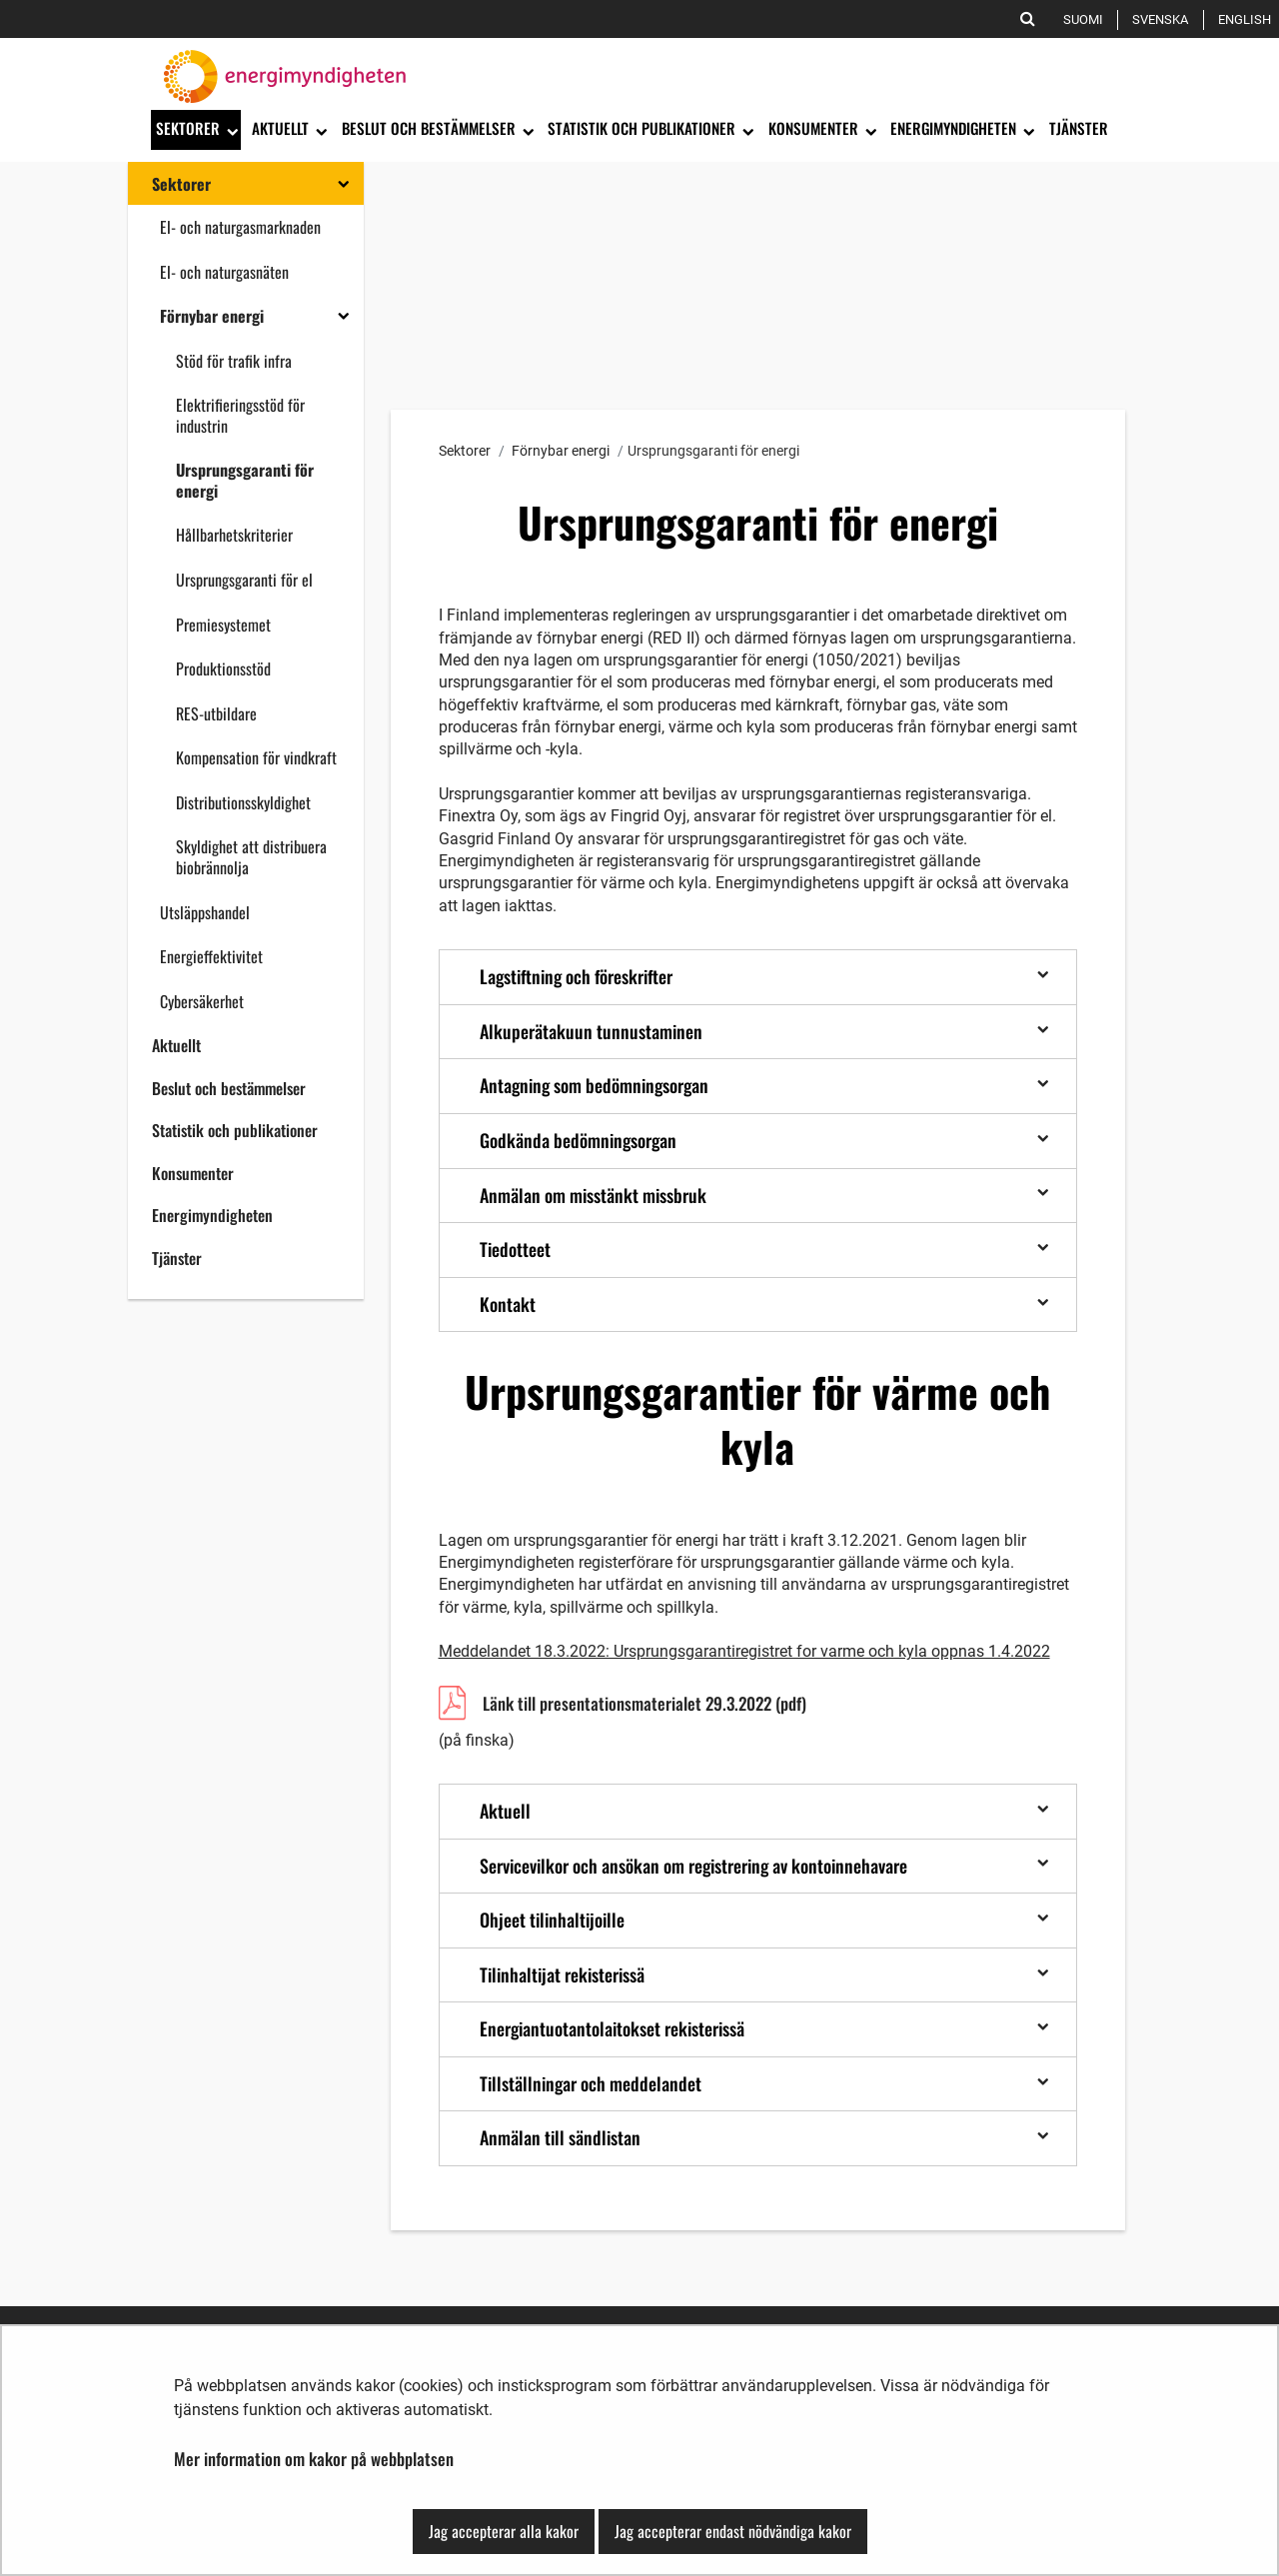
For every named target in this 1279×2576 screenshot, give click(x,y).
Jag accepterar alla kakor (504, 2531)
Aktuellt (176, 1045)
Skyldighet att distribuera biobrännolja (251, 856)
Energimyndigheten (212, 1215)
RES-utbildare (216, 713)
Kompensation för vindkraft (256, 757)
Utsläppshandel (205, 912)
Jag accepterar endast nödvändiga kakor (733, 2531)
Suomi (1086, 19)
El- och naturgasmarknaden (240, 227)
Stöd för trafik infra (234, 361)
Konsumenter (193, 1173)
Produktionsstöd (223, 668)
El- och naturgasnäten (224, 272)
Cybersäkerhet (202, 1001)
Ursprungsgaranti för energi (245, 480)
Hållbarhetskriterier (234, 535)
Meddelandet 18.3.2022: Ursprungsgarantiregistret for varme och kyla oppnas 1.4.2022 (744, 1651)
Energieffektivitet (211, 956)
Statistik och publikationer (235, 1130)
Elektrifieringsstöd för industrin (240, 415)
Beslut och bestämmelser (229, 1088)
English (1248, 19)
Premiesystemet (223, 625)
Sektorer (181, 184)
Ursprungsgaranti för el (244, 580)
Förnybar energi (212, 316)
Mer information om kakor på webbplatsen (314, 2458)
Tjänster (177, 1258)
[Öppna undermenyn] (231, 130)
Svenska (1163, 19)
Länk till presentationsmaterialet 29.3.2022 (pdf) (644, 1706)
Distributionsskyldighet (243, 802)
